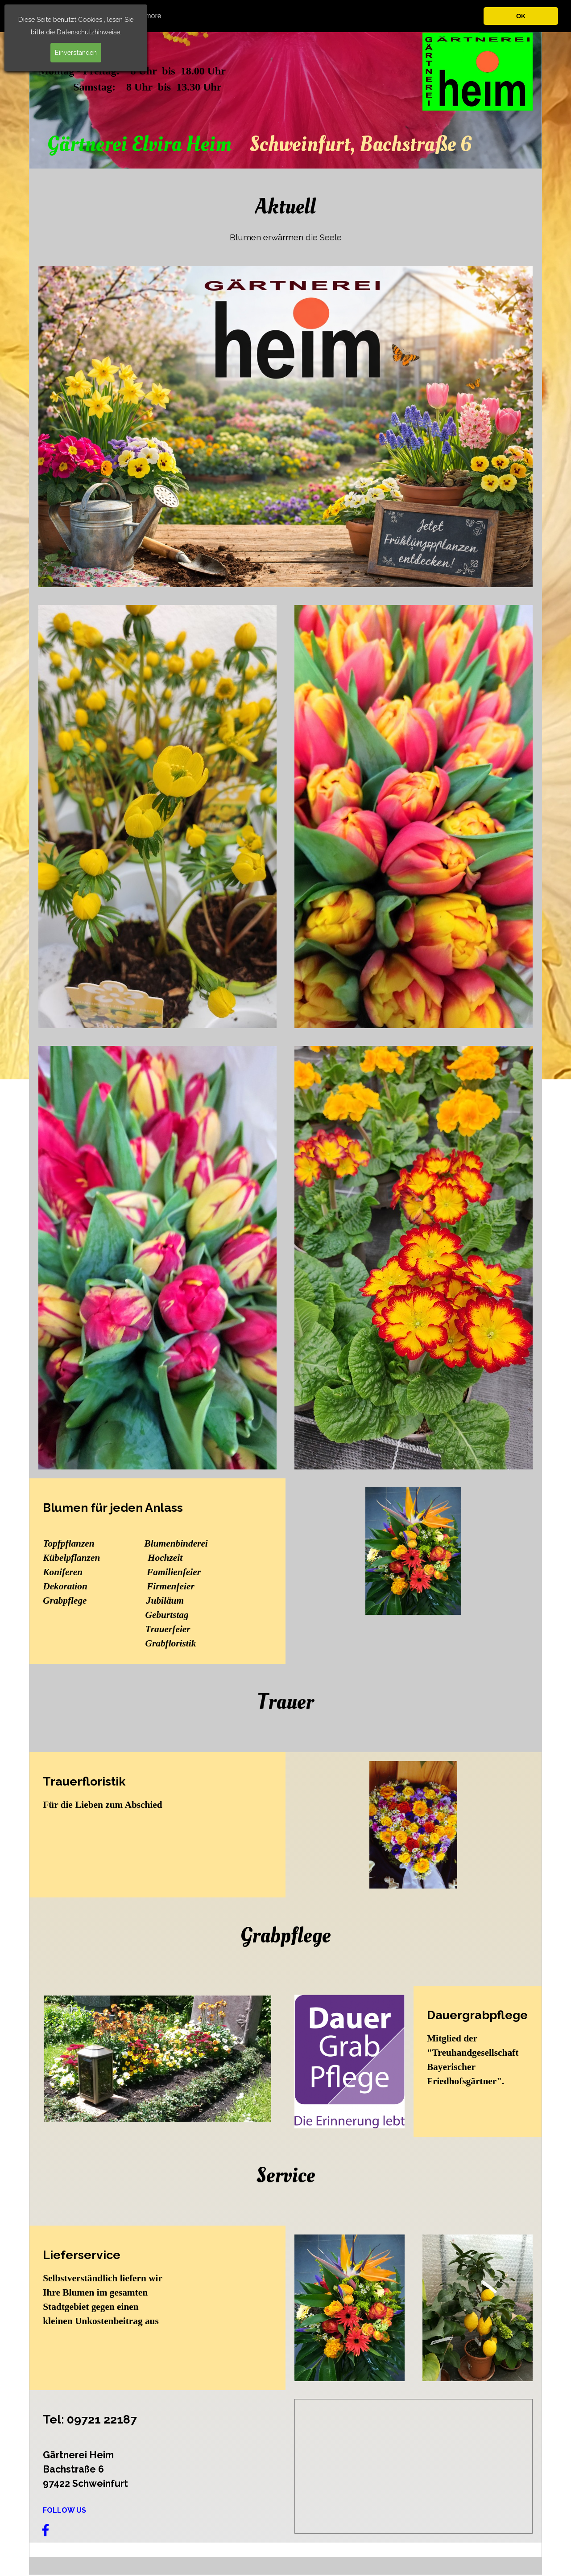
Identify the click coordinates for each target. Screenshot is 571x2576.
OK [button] (521, 16)
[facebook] (45, 2530)
